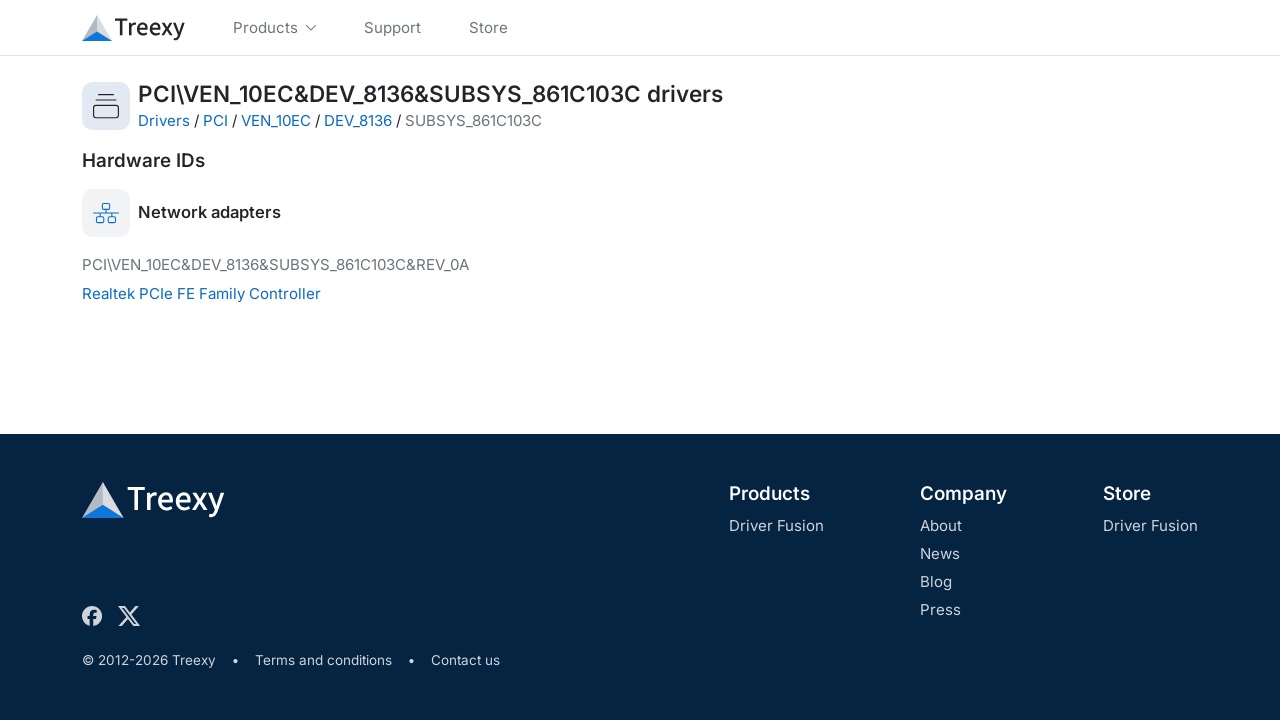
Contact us (465, 660)
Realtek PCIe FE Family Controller (201, 293)
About (941, 525)
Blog (936, 581)
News (940, 553)
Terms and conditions (323, 660)
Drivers (164, 120)
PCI (215, 120)
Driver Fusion (776, 525)
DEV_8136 (358, 120)
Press (940, 609)
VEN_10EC (276, 120)
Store (1127, 493)
